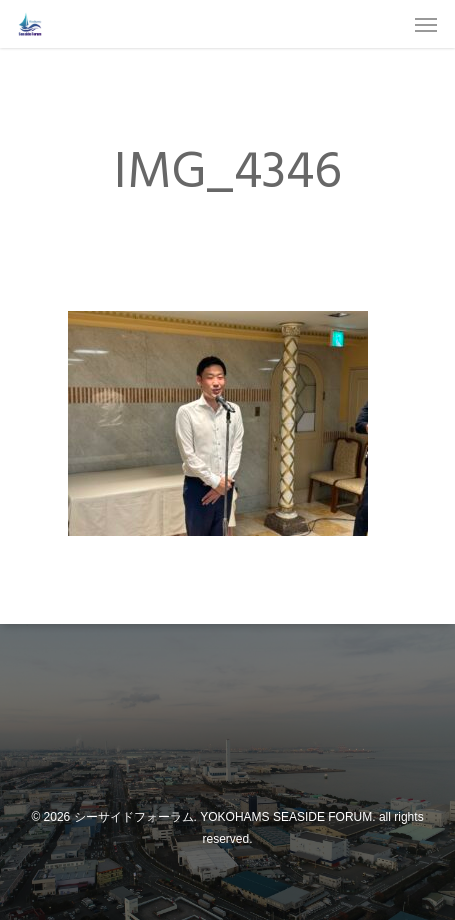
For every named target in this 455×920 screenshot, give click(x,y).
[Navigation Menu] (426, 24)
